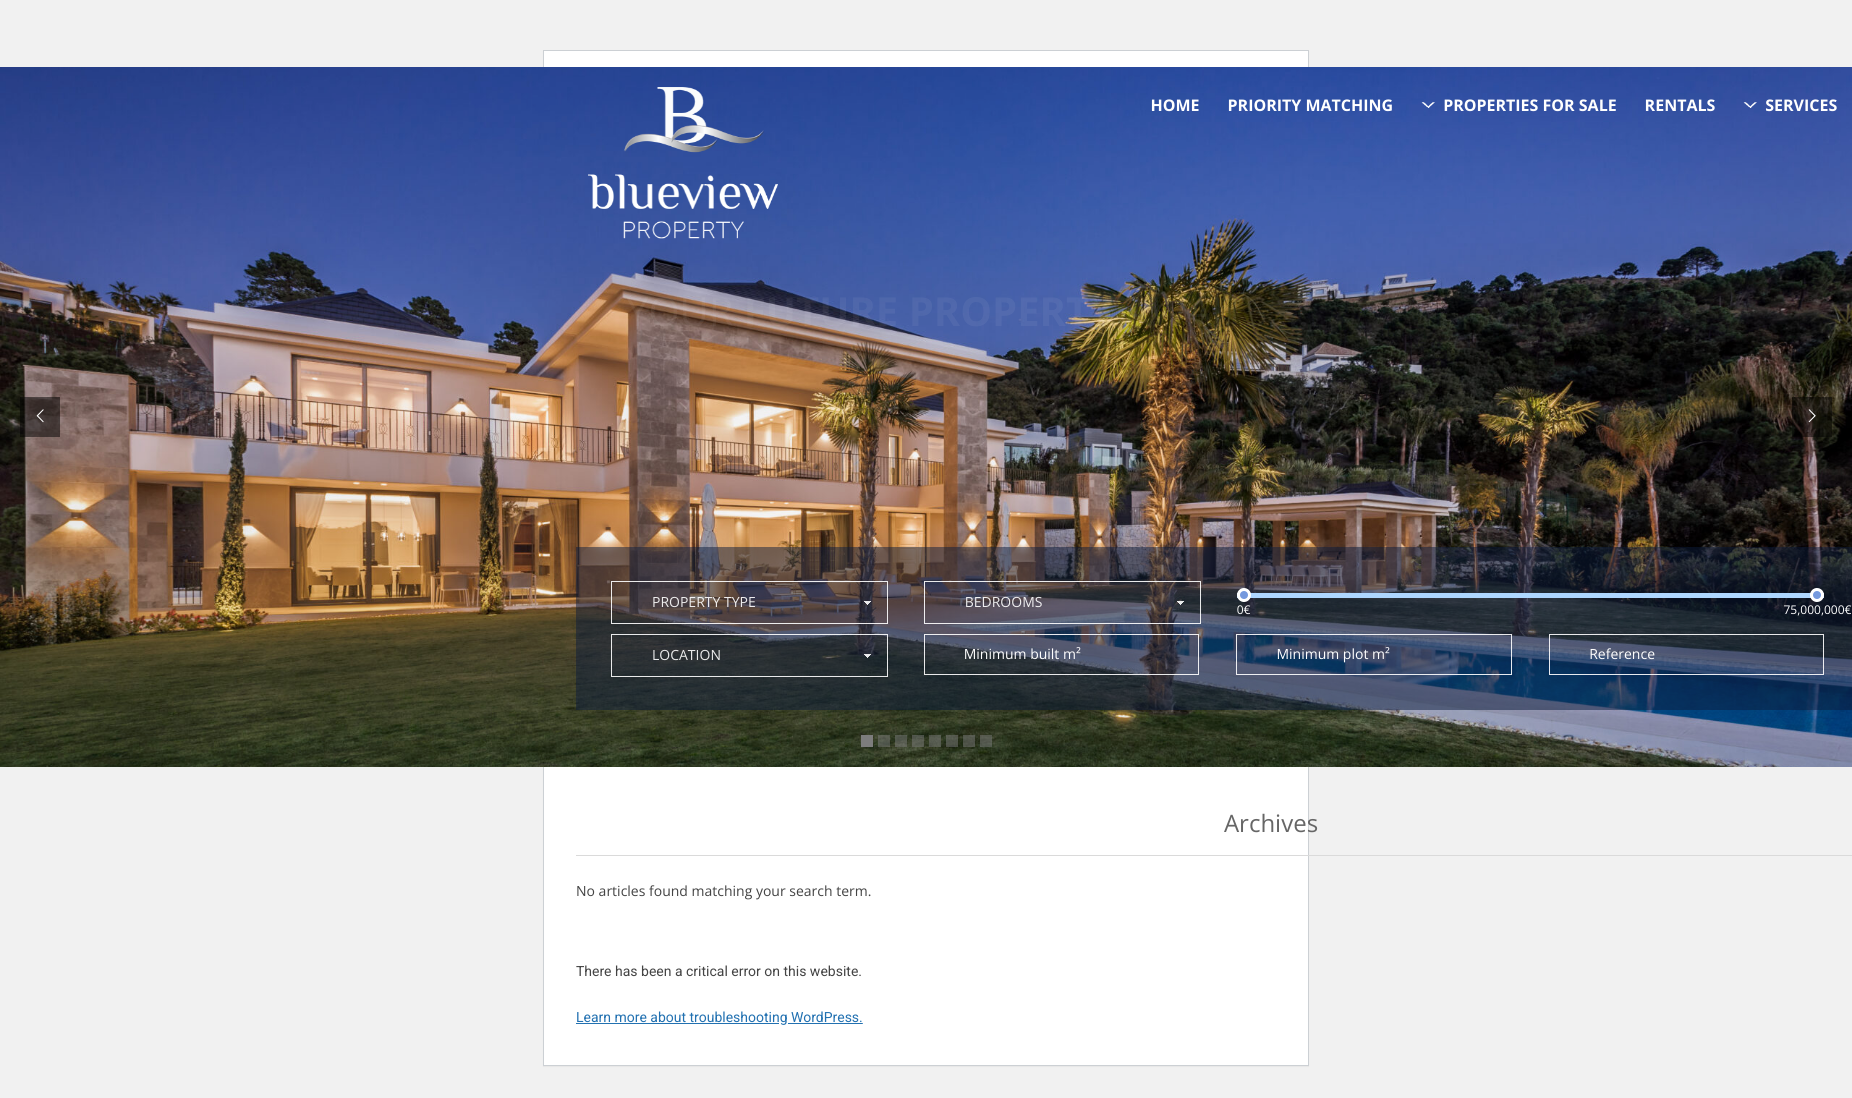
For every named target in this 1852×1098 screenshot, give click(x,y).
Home (1175, 105)
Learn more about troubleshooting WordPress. (719, 1018)
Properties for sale (1530, 105)
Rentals (1680, 105)
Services (1801, 105)
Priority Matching (1311, 105)
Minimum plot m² (1332, 654)
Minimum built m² (1022, 654)
